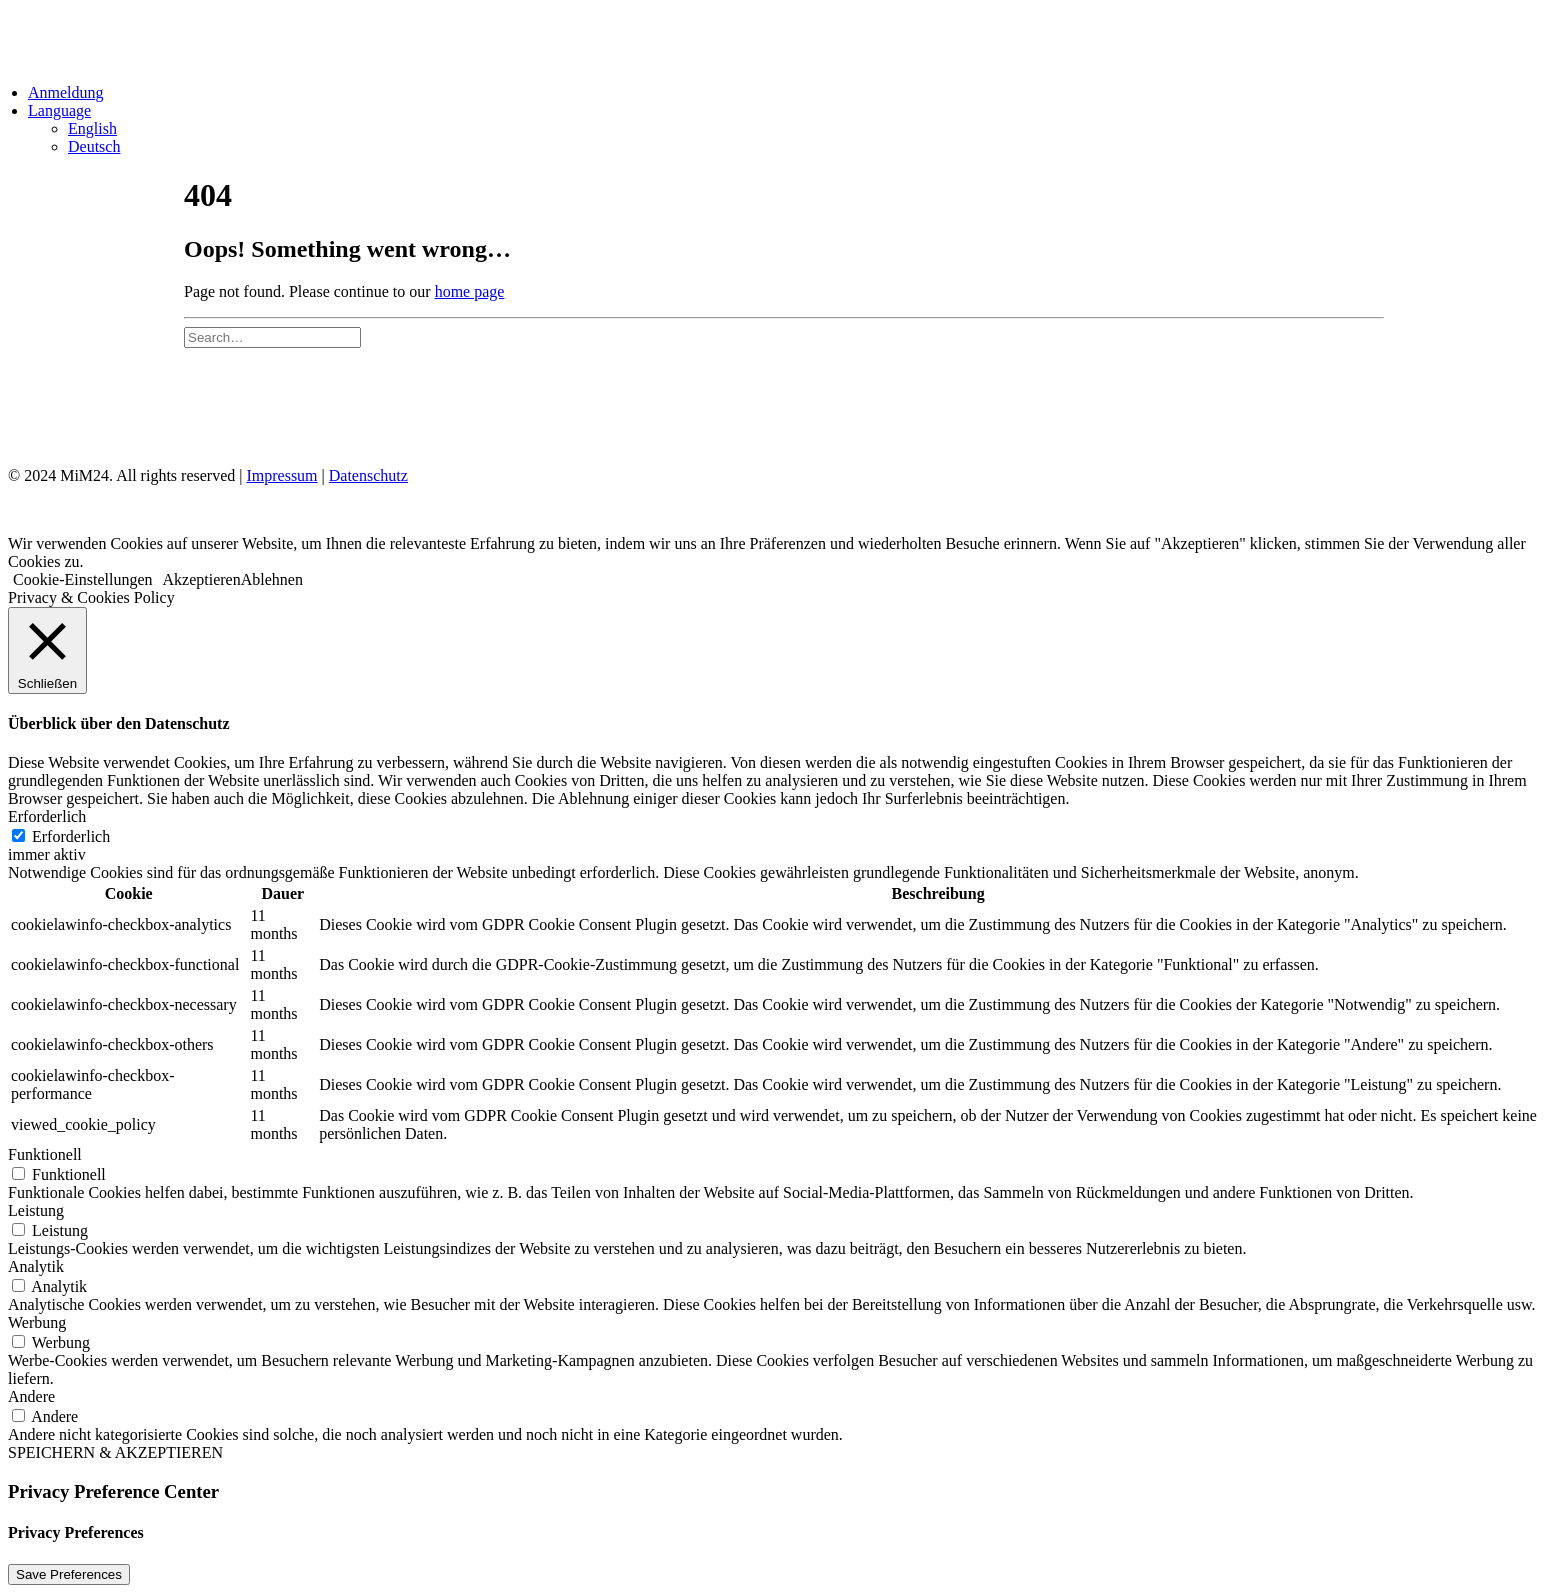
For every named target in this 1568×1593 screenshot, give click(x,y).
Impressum (281, 475)
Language (59, 110)
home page (470, 291)
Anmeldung (66, 92)
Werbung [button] (37, 1322)
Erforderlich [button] (47, 816)
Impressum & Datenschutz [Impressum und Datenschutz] (290, 405)
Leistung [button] (36, 1210)
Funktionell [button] (45, 1154)
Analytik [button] (36, 1266)
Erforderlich (71, 836)
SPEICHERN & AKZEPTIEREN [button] (115, 1452)
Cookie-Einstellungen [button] (83, 579)
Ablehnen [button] (272, 579)
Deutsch (94, 146)
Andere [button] (31, 1396)
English (92, 128)
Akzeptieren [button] (202, 579)
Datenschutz (368, 475)
